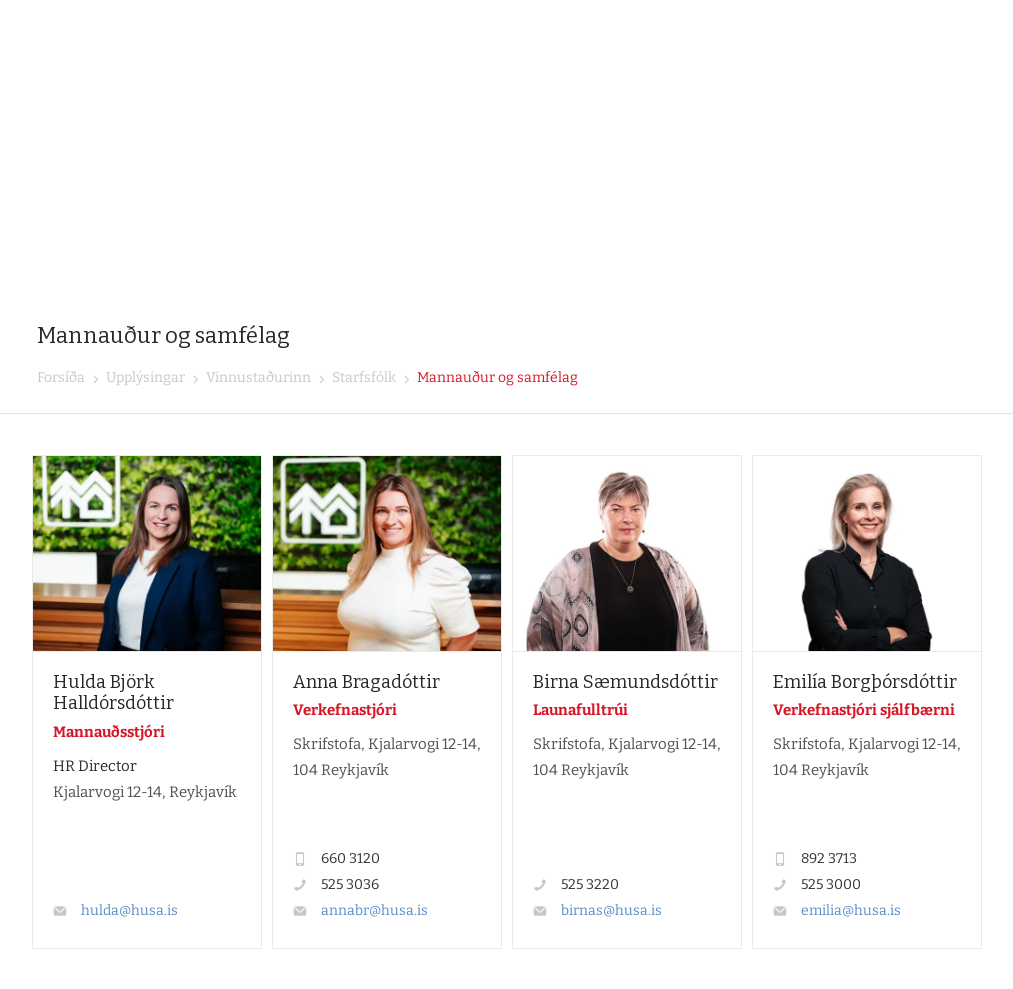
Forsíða (61, 377)
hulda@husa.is (129, 910)
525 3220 (590, 884)
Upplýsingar (144, 377)
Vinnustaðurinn (257, 377)
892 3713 (829, 858)
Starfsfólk (362, 377)
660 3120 (350, 858)
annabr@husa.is (374, 910)
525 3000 (831, 884)
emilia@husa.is (851, 910)
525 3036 (350, 884)
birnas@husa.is (611, 910)
